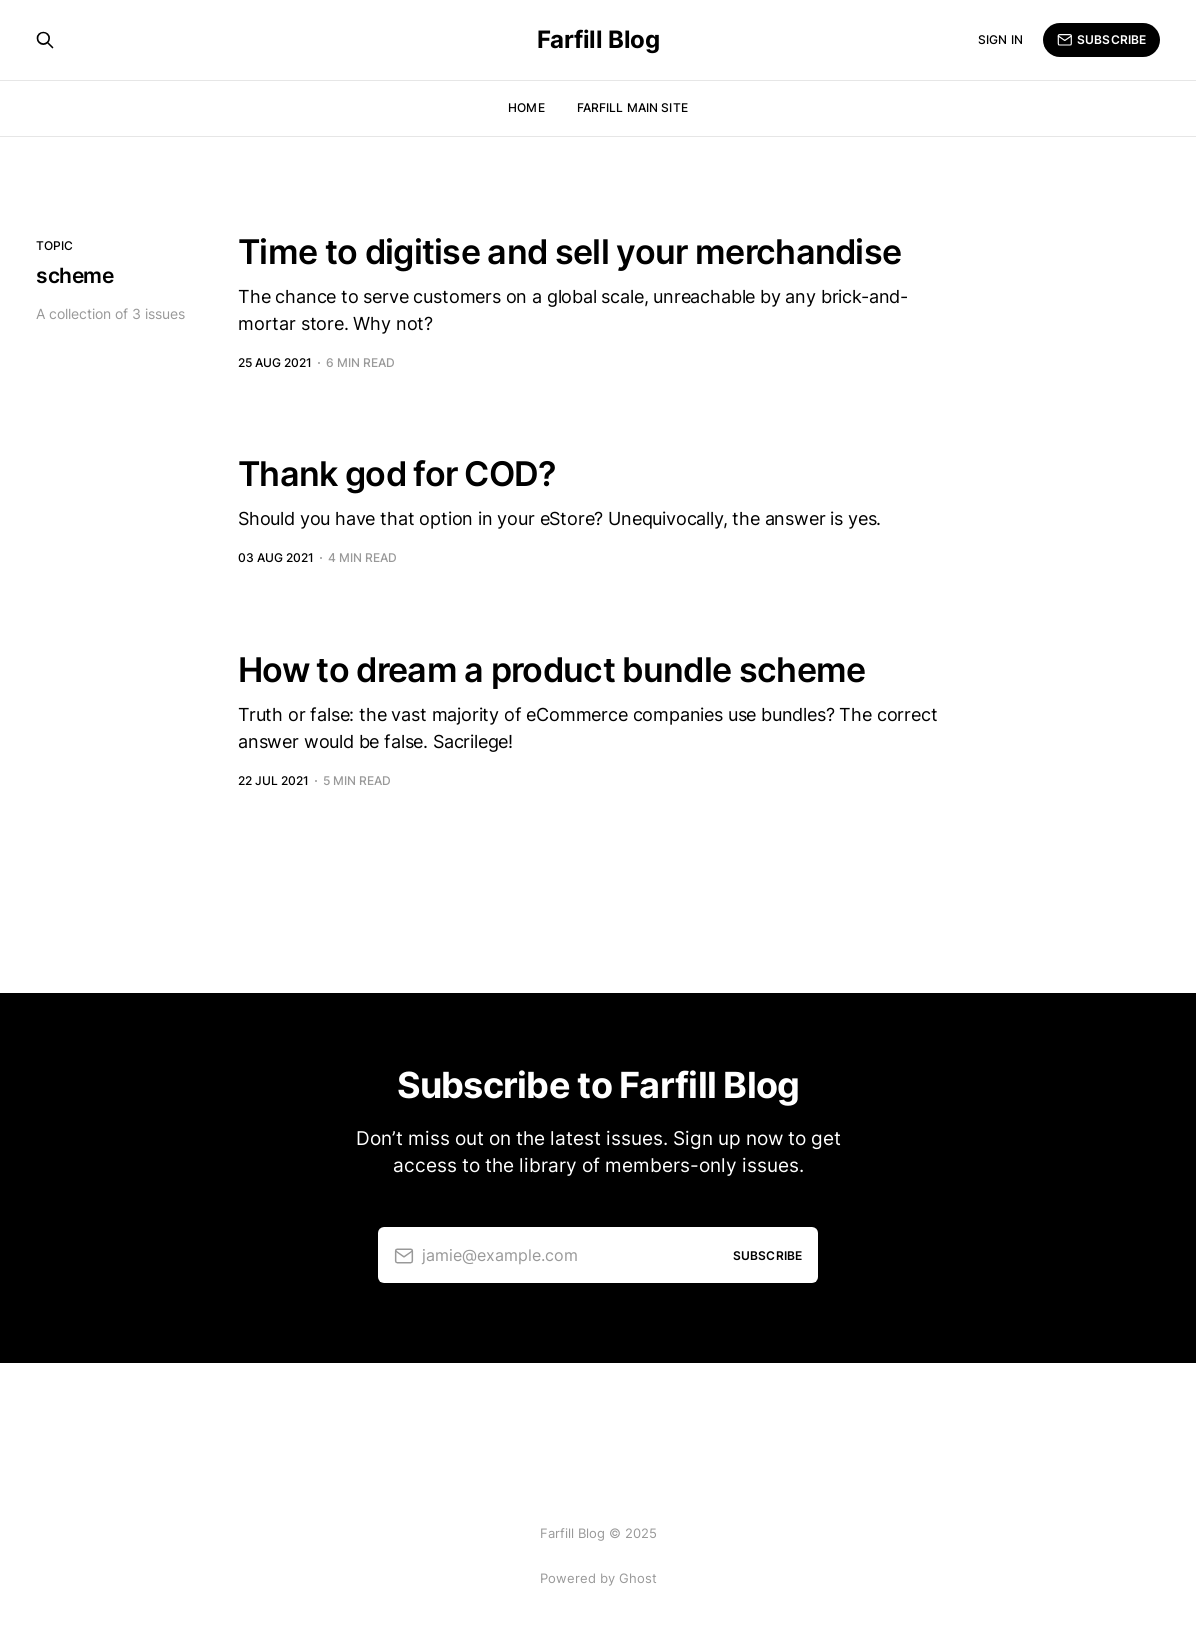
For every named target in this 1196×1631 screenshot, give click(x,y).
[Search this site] (45, 40)
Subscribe (1101, 40)
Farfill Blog (598, 40)
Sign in (1000, 39)
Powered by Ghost (598, 1578)
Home (526, 107)
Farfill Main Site (632, 107)
